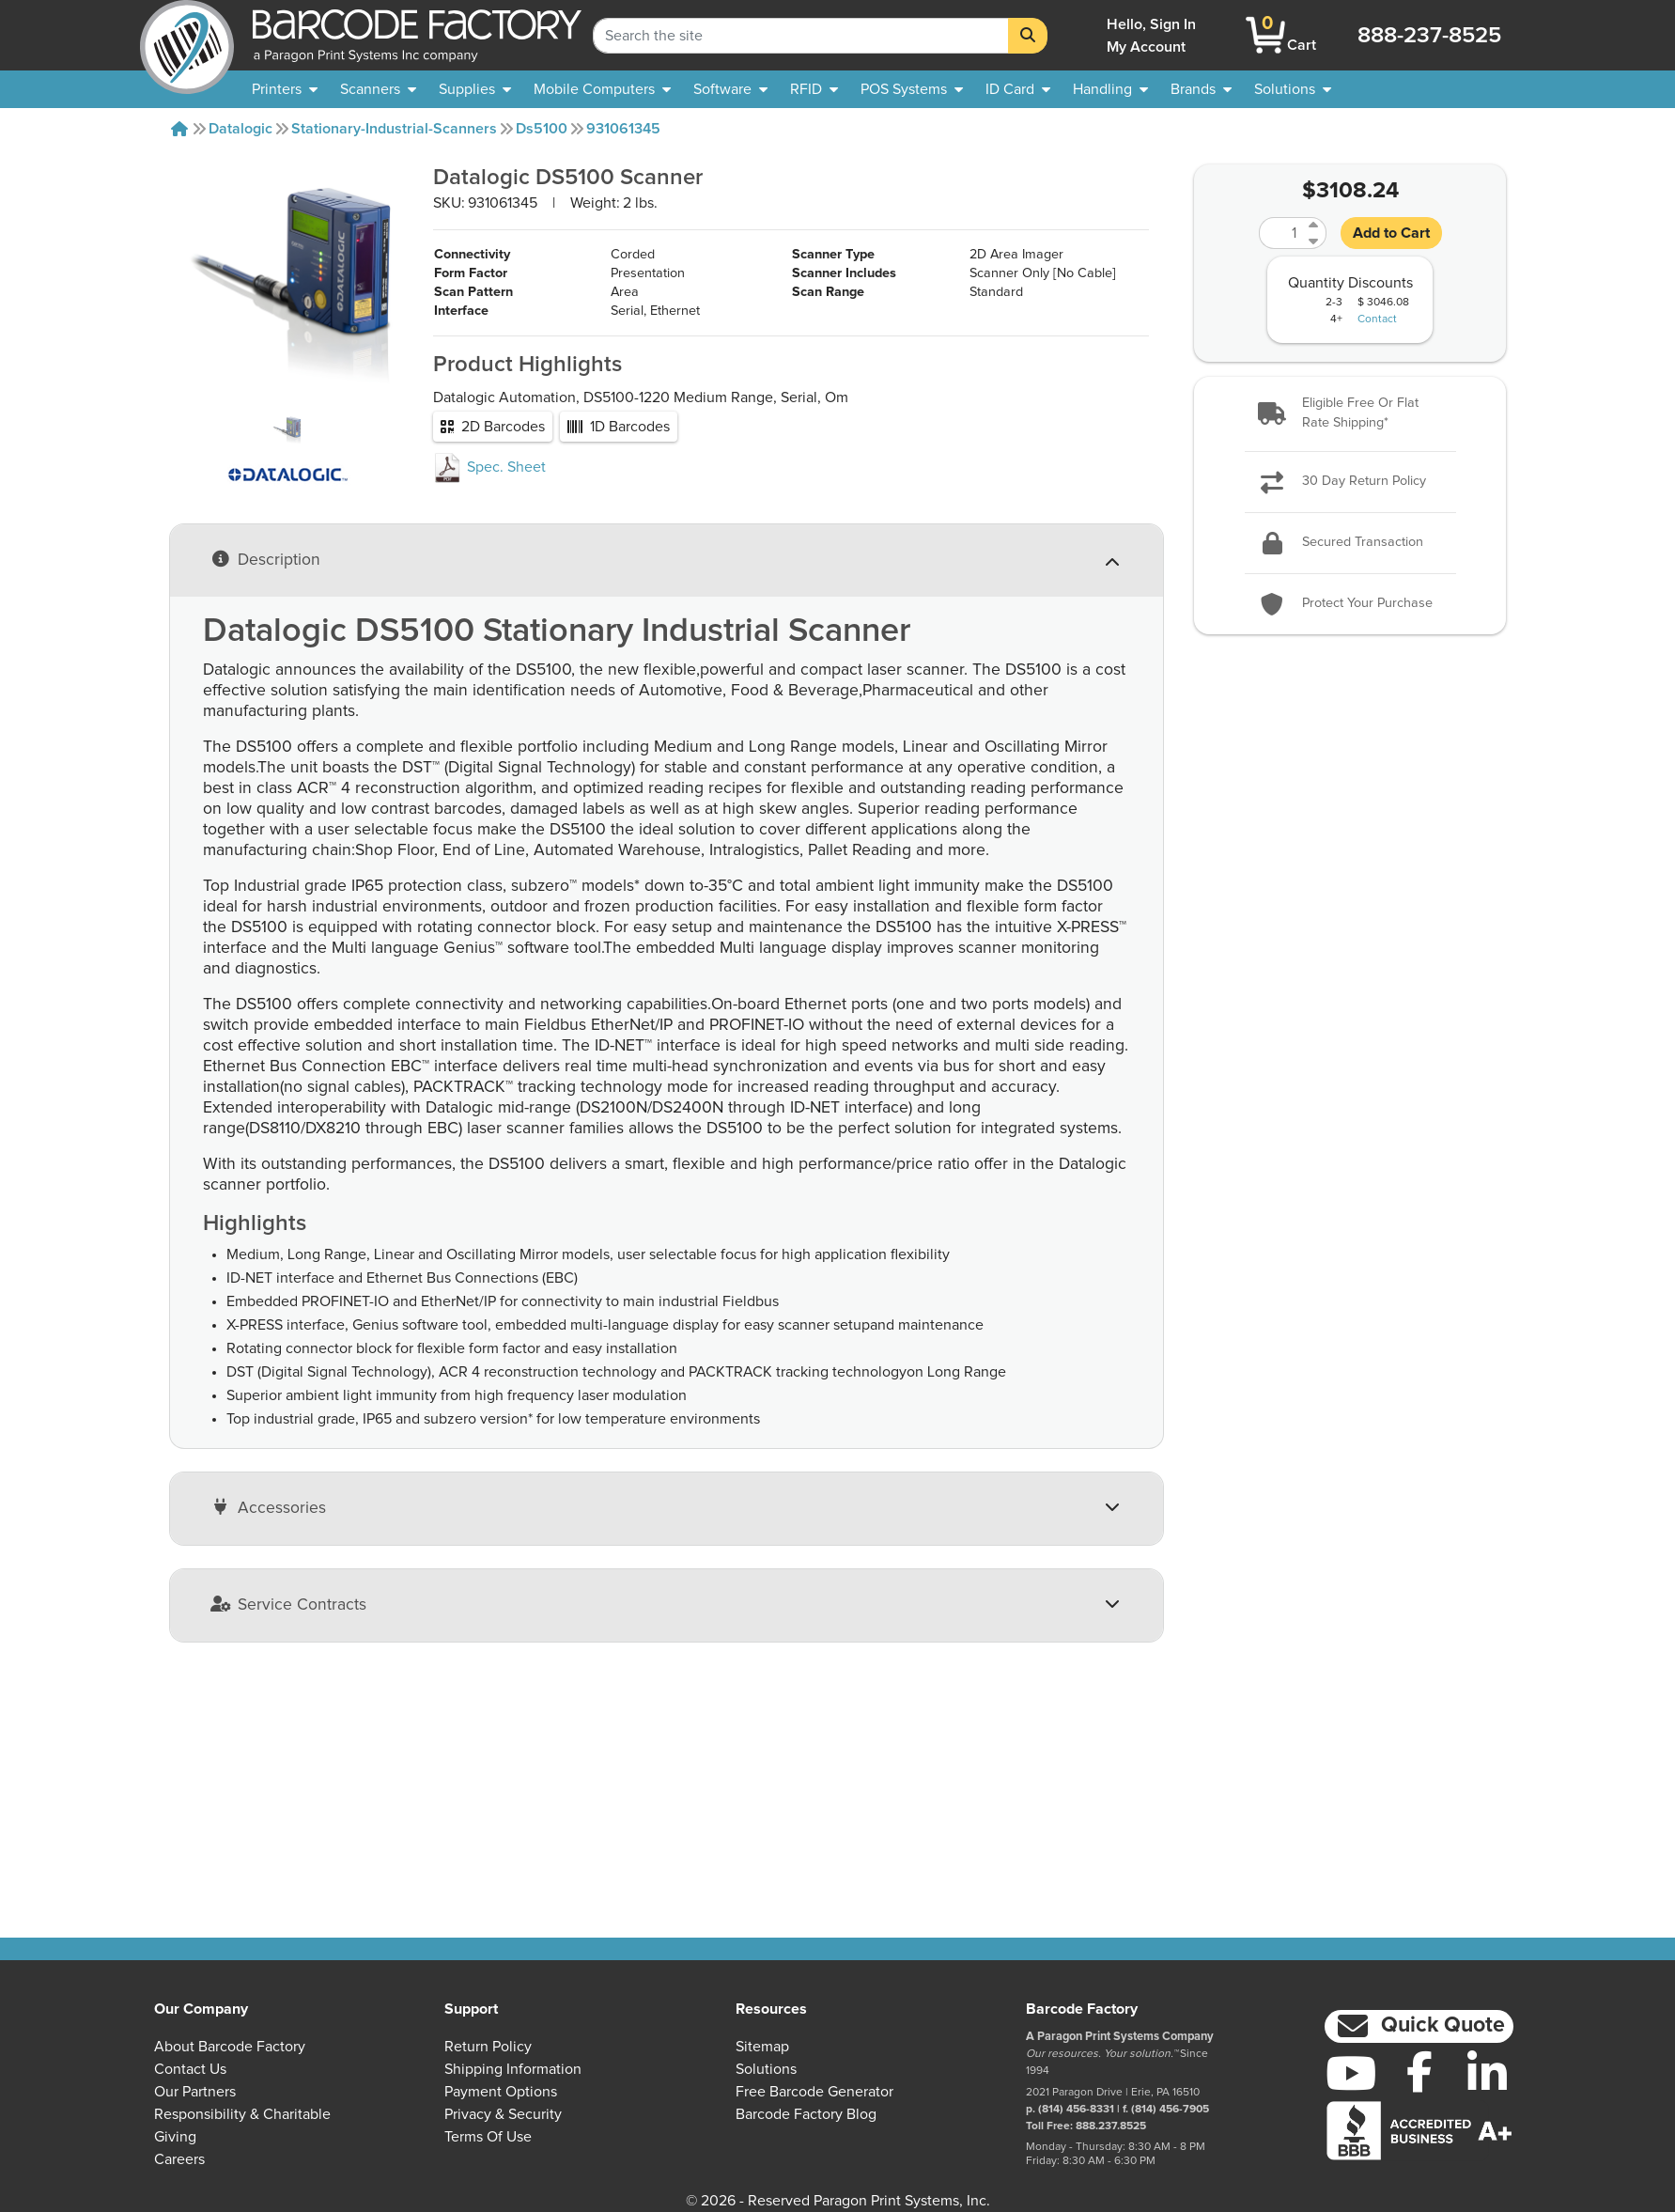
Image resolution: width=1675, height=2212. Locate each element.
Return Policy (488, 2046)
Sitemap (762, 2046)
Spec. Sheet (489, 523)
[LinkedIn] (1487, 2072)
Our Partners (195, 2091)
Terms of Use (488, 2136)
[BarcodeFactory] (187, 35)
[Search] (1027, 36)
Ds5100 (541, 128)
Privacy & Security (503, 2114)
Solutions (766, 2069)
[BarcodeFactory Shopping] (1266, 35)
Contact (1377, 319)
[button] (1350, 414)
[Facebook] (1419, 2071)
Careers (179, 2159)
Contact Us (190, 2069)
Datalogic (240, 128)
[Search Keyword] (801, 36)
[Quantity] (1281, 233)
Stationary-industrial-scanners (394, 128)
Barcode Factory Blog (806, 2114)
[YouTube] (1351, 2072)
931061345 (623, 128)
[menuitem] (284, 89)
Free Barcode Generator (814, 2091)
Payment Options (500, 2091)
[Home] (179, 128)
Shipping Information (513, 2069)
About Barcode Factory (229, 2046)
